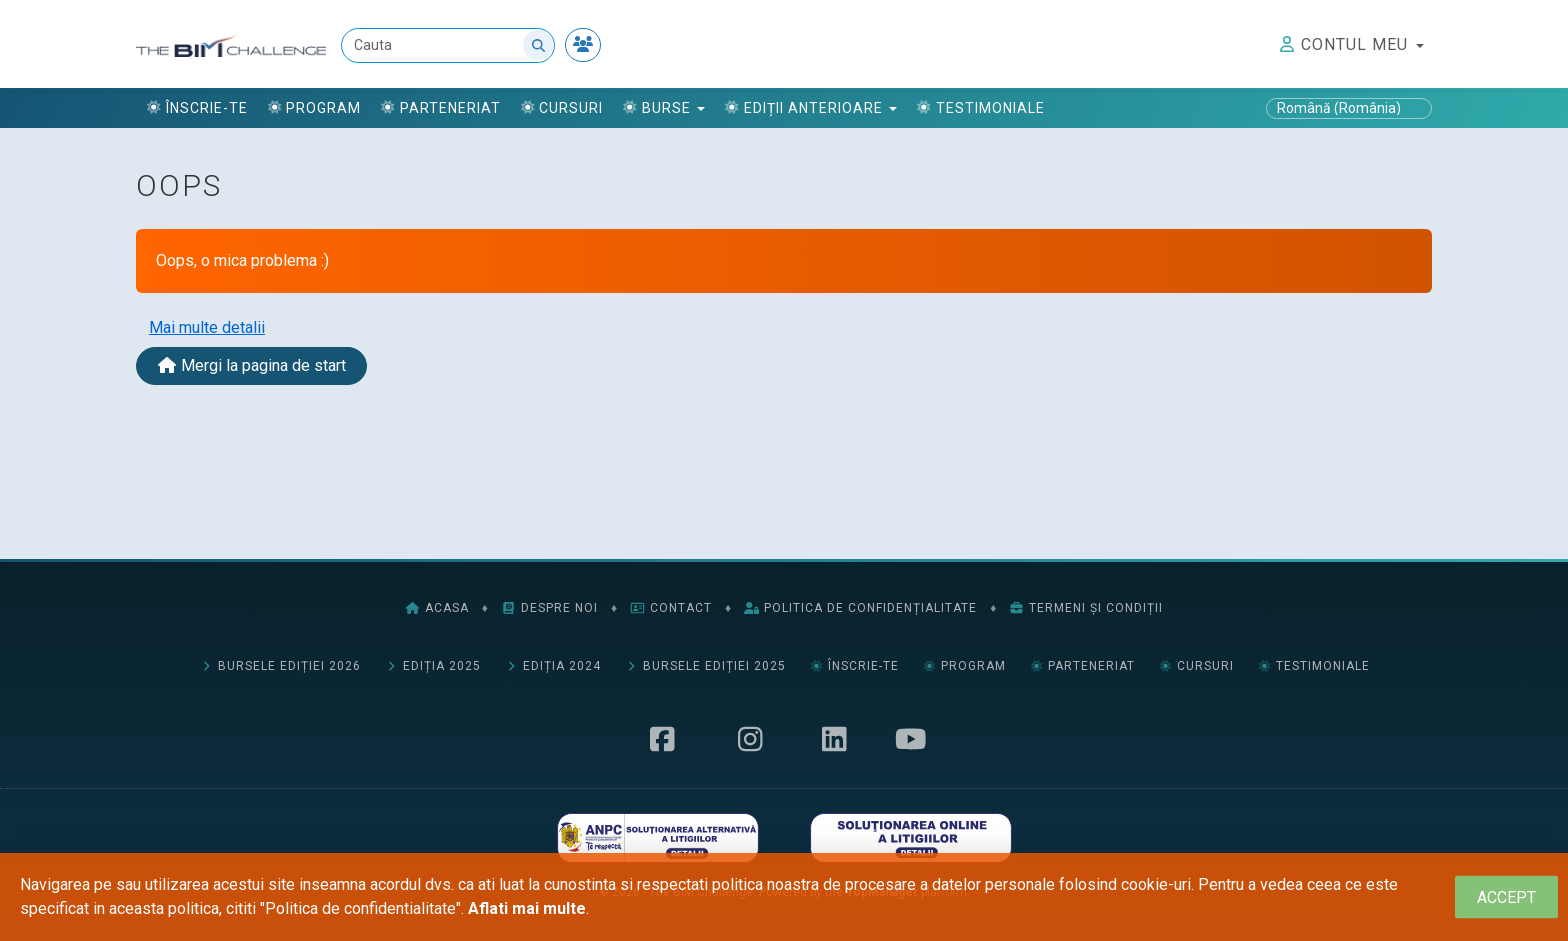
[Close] (1506, 897)
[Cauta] (449, 45)
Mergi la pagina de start (251, 365)
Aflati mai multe (527, 908)
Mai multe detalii (207, 327)
